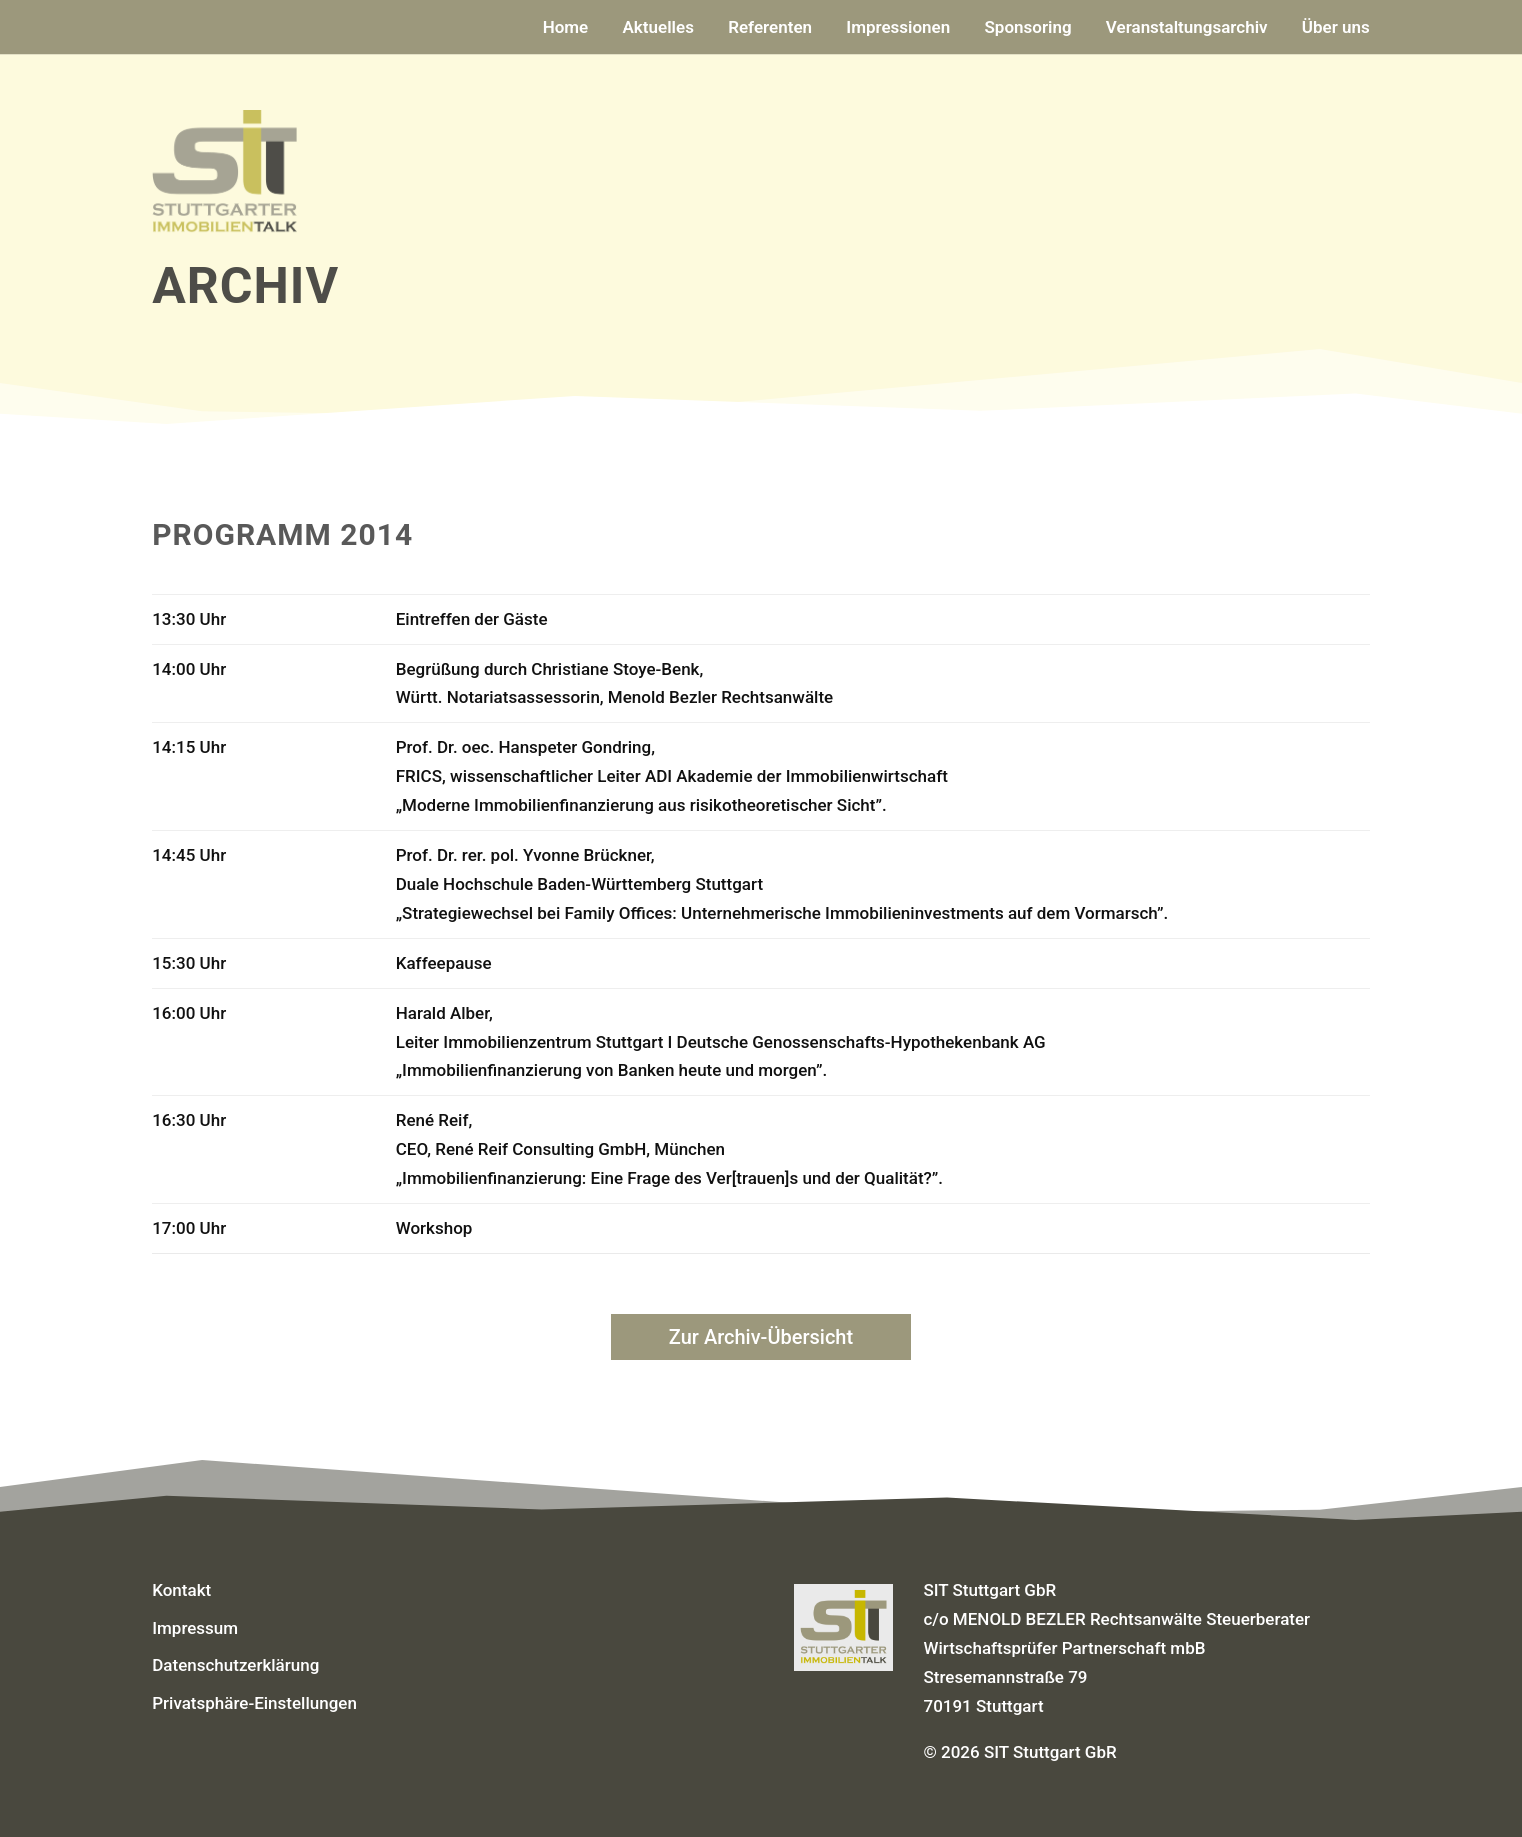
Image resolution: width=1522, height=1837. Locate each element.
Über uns (1336, 28)
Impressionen (898, 28)
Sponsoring (1027, 28)
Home (566, 28)
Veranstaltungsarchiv (1187, 28)
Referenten (770, 28)
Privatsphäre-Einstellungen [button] (254, 1703)
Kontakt (181, 1590)
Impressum (195, 1628)
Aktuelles (658, 28)
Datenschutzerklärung (235, 1665)
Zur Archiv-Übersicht (761, 1337)
